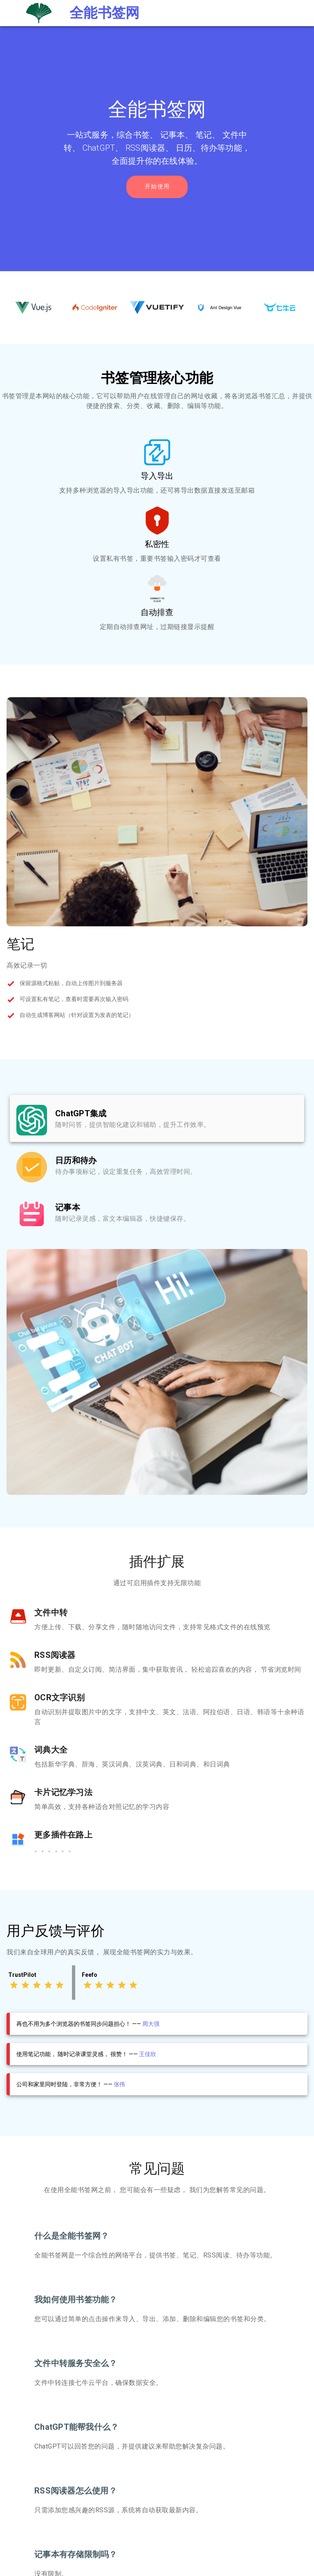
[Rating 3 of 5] (37, 1985)
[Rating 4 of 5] (48, 1985)
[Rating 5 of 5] (59, 1985)
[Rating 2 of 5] (25, 1985)
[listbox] (157, 1165)
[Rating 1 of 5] (14, 1985)
